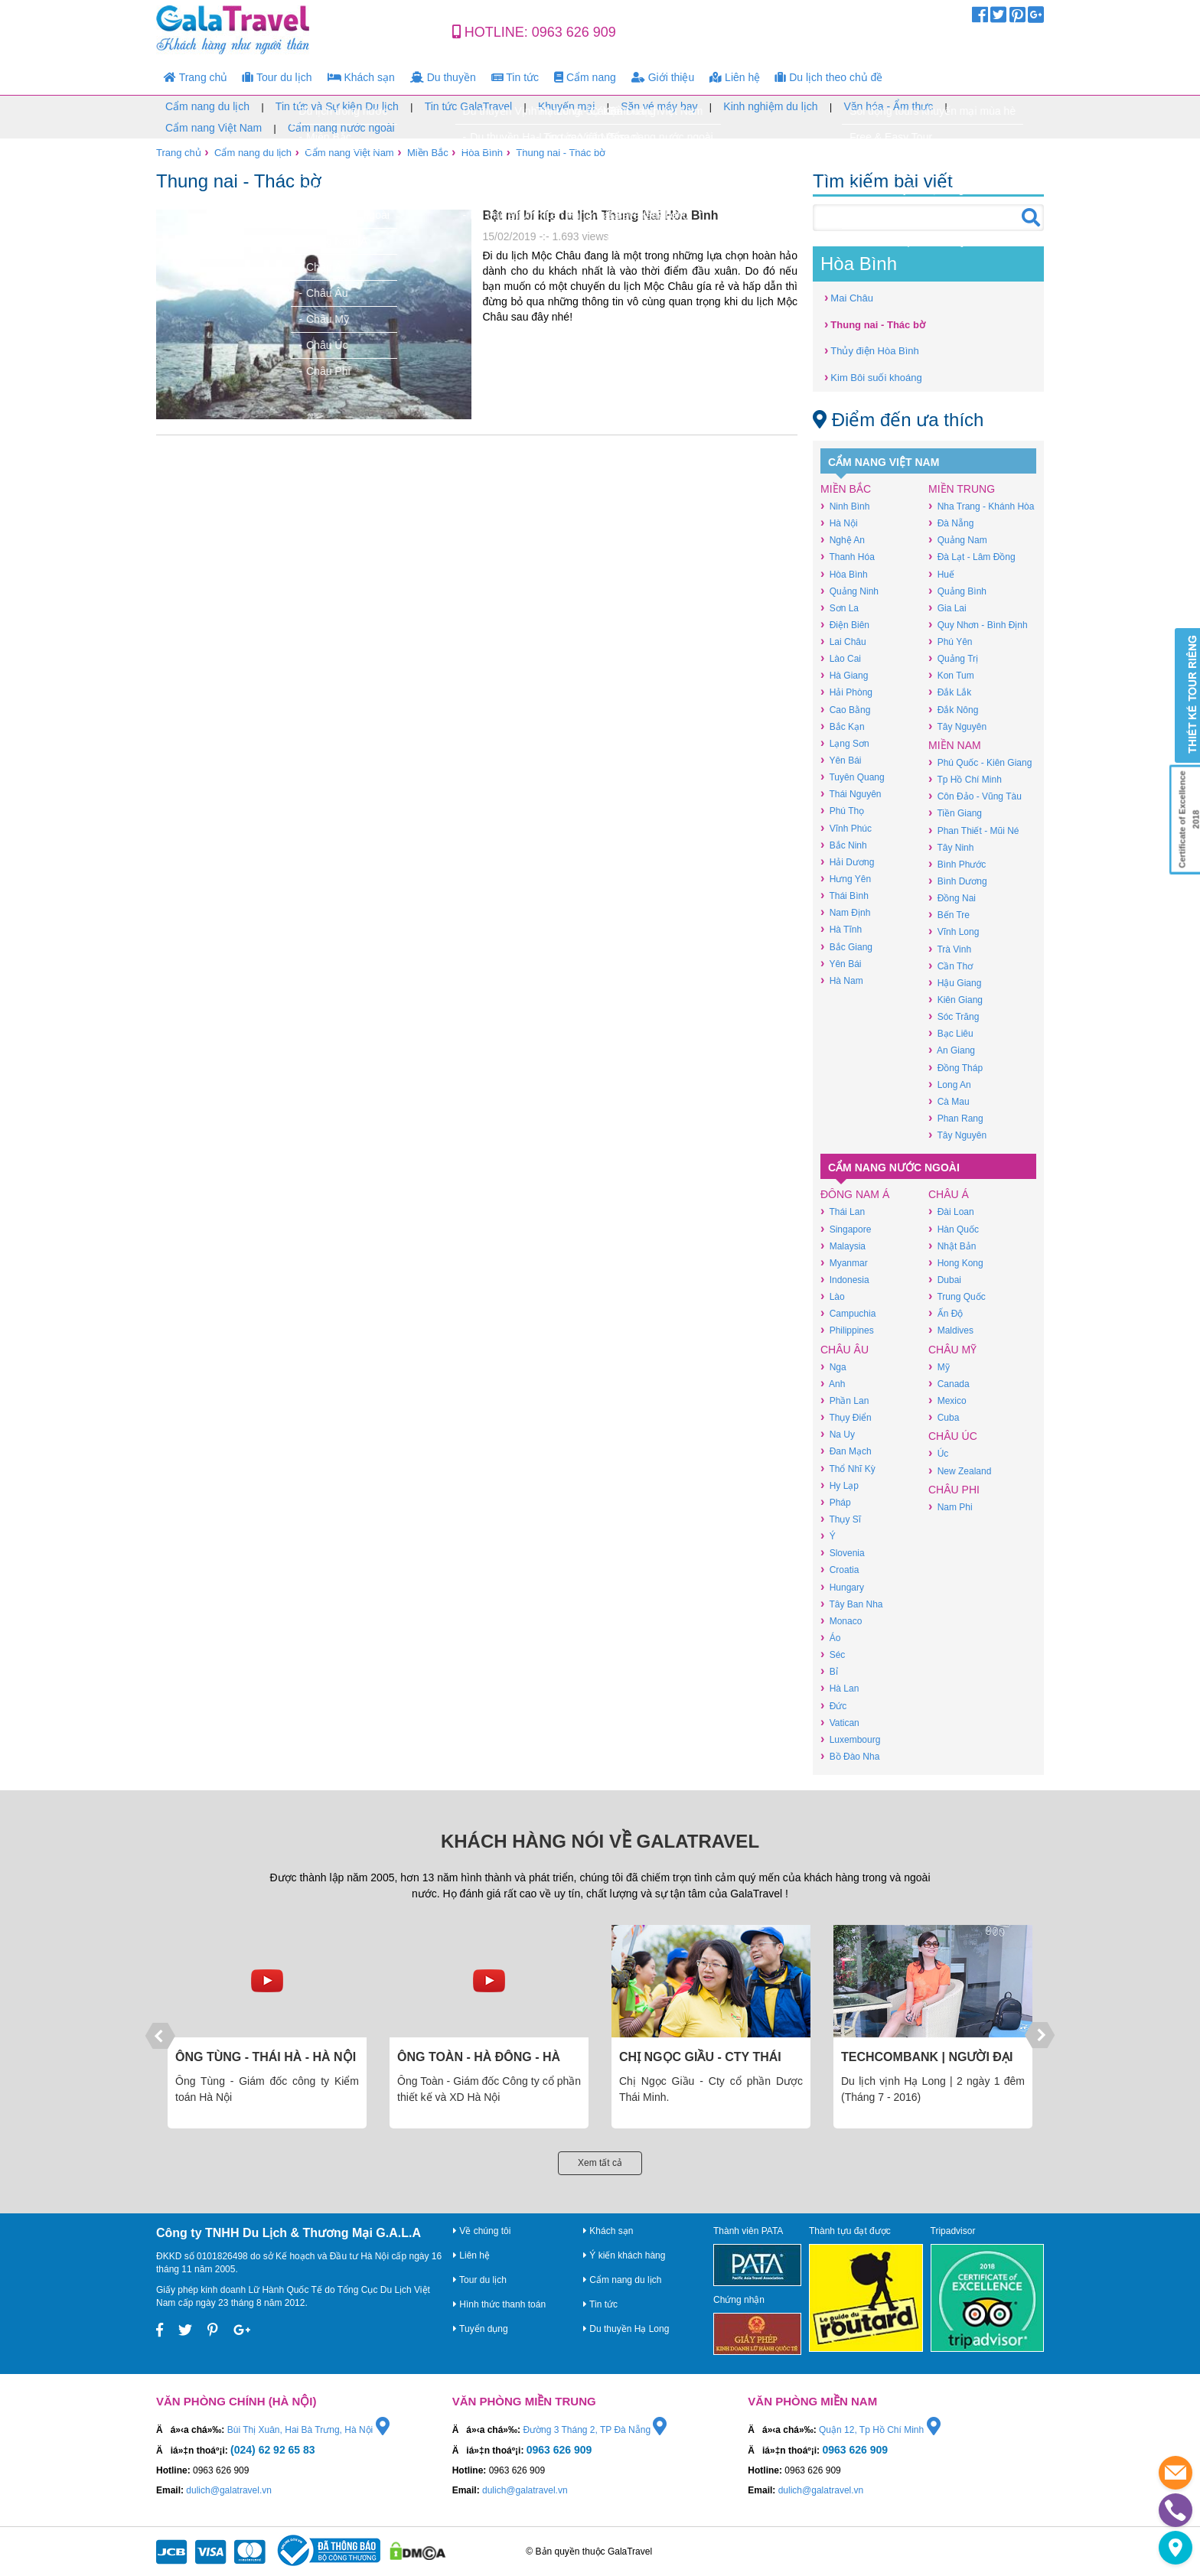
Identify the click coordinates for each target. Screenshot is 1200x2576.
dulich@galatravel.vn (229, 2490)
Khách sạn (361, 77)
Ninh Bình (844, 506)
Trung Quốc (957, 1296)
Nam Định (845, 912)
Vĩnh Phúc (846, 828)
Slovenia (842, 1552)
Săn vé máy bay (659, 106)
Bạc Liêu (950, 1033)
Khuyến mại (566, 106)
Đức (833, 1705)
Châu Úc (952, 1436)
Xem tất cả (600, 2163)
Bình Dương (957, 881)
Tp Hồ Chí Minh (965, 779)
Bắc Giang (846, 947)
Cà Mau (949, 1101)
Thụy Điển (846, 1417)
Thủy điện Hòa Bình (871, 350)
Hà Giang (844, 675)
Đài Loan (951, 1211)
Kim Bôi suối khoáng (873, 376)
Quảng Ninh (849, 591)
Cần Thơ (950, 966)
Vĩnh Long (953, 931)
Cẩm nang (585, 77)
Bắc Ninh (843, 845)
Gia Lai (947, 608)
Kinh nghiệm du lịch (770, 106)
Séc (832, 1654)
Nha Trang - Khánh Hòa (981, 506)
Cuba (943, 1417)
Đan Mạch (846, 1451)
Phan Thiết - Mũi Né (973, 830)
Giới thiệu (662, 77)
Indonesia (844, 1279)
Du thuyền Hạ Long (626, 2329)
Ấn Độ (945, 1313)
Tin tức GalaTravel (469, 106)
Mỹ (939, 1367)
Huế (941, 574)
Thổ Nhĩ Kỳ (848, 1468)
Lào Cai (840, 658)
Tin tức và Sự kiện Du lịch (337, 106)
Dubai (944, 1279)
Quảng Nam (957, 539)
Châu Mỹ (952, 1349)
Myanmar (844, 1262)
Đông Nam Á (854, 1194)
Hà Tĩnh (841, 929)
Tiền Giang (955, 813)
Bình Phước (957, 864)
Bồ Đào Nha (849, 1756)
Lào (832, 1296)
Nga (833, 1367)
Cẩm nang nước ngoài (341, 128)
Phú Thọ (842, 810)
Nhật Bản (952, 1246)
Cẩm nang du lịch (207, 106)
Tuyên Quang (852, 777)
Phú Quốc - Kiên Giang (980, 762)
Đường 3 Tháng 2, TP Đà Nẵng (595, 2430)
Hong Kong (955, 1262)
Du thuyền (443, 77)
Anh (832, 1383)
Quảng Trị (953, 658)
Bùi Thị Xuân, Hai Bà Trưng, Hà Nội (308, 2430)
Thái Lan (842, 1211)
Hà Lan (839, 1688)
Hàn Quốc (953, 1229)
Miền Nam (954, 745)
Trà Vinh (949, 949)
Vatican (839, 1722)
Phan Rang (955, 1118)
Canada (949, 1383)
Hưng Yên (845, 878)
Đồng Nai (952, 898)
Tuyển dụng (480, 2329)
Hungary (842, 1587)
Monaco (841, 1621)
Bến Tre (949, 914)
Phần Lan (844, 1400)
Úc (938, 1453)
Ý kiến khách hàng (624, 2255)
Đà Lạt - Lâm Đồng (972, 556)
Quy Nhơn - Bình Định (978, 624)
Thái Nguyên (850, 794)
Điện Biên (844, 624)
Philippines (847, 1330)
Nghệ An (842, 539)
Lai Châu (843, 641)
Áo (830, 1637)
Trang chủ (195, 77)
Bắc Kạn (842, 726)
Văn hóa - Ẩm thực (888, 106)
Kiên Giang (955, 999)
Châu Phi (954, 1489)
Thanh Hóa (847, 556)
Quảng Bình (957, 591)
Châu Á (948, 1194)
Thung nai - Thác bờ (560, 152)
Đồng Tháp (955, 1067)
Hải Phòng (846, 692)
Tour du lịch (277, 77)
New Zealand (959, 1471)
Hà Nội (839, 523)
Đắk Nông (953, 709)
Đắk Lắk (949, 692)
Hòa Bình (482, 152)
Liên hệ (734, 77)
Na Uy (837, 1434)
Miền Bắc (427, 152)
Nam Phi (950, 1507)
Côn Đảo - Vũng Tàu (975, 796)
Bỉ (829, 1671)
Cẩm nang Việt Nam (213, 128)
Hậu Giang (954, 982)
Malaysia (843, 1246)
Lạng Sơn (844, 743)
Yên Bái (840, 760)
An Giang (951, 1050)
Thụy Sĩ (840, 1519)
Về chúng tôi (481, 2231)
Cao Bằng (845, 709)
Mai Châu (848, 297)
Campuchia (848, 1313)
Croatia (839, 1569)
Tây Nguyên (957, 726)
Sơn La (839, 608)
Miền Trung (961, 489)
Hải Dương (847, 862)
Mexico (947, 1400)
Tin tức (515, 77)
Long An (949, 1084)
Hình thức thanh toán (499, 2304)
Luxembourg (850, 1739)
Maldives (950, 1330)
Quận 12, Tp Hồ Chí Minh (880, 2430)
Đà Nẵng (950, 523)
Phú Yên (950, 641)
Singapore (845, 1229)
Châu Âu (844, 1349)
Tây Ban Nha (851, 1604)
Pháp (835, 1502)
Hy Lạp (839, 1485)
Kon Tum (951, 675)
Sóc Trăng (953, 1016)
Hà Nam (841, 980)
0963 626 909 (574, 32)
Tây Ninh (950, 847)
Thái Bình (844, 895)
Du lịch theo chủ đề (828, 77)
